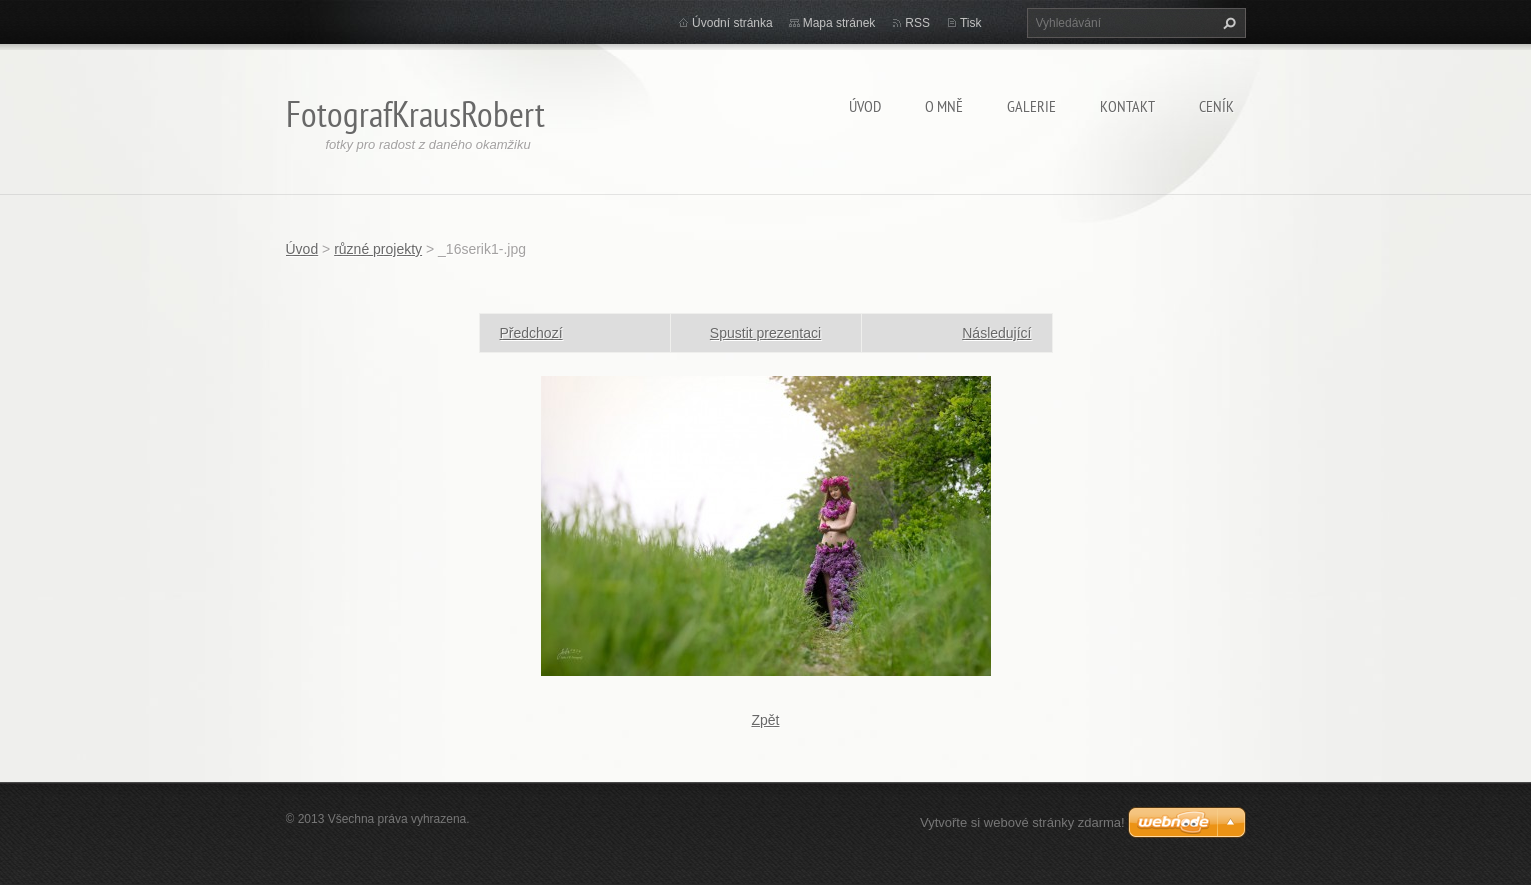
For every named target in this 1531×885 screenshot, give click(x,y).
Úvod (865, 106)
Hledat (1227, 23)
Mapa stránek (839, 23)
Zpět (765, 720)
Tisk (971, 23)
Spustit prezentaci (765, 333)
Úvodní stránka (732, 23)
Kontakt (1127, 106)
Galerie (1031, 106)
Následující (996, 333)
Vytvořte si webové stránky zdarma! (1022, 822)
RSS (917, 23)
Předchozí (531, 333)
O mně (944, 106)
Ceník (1216, 106)
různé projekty (378, 249)
